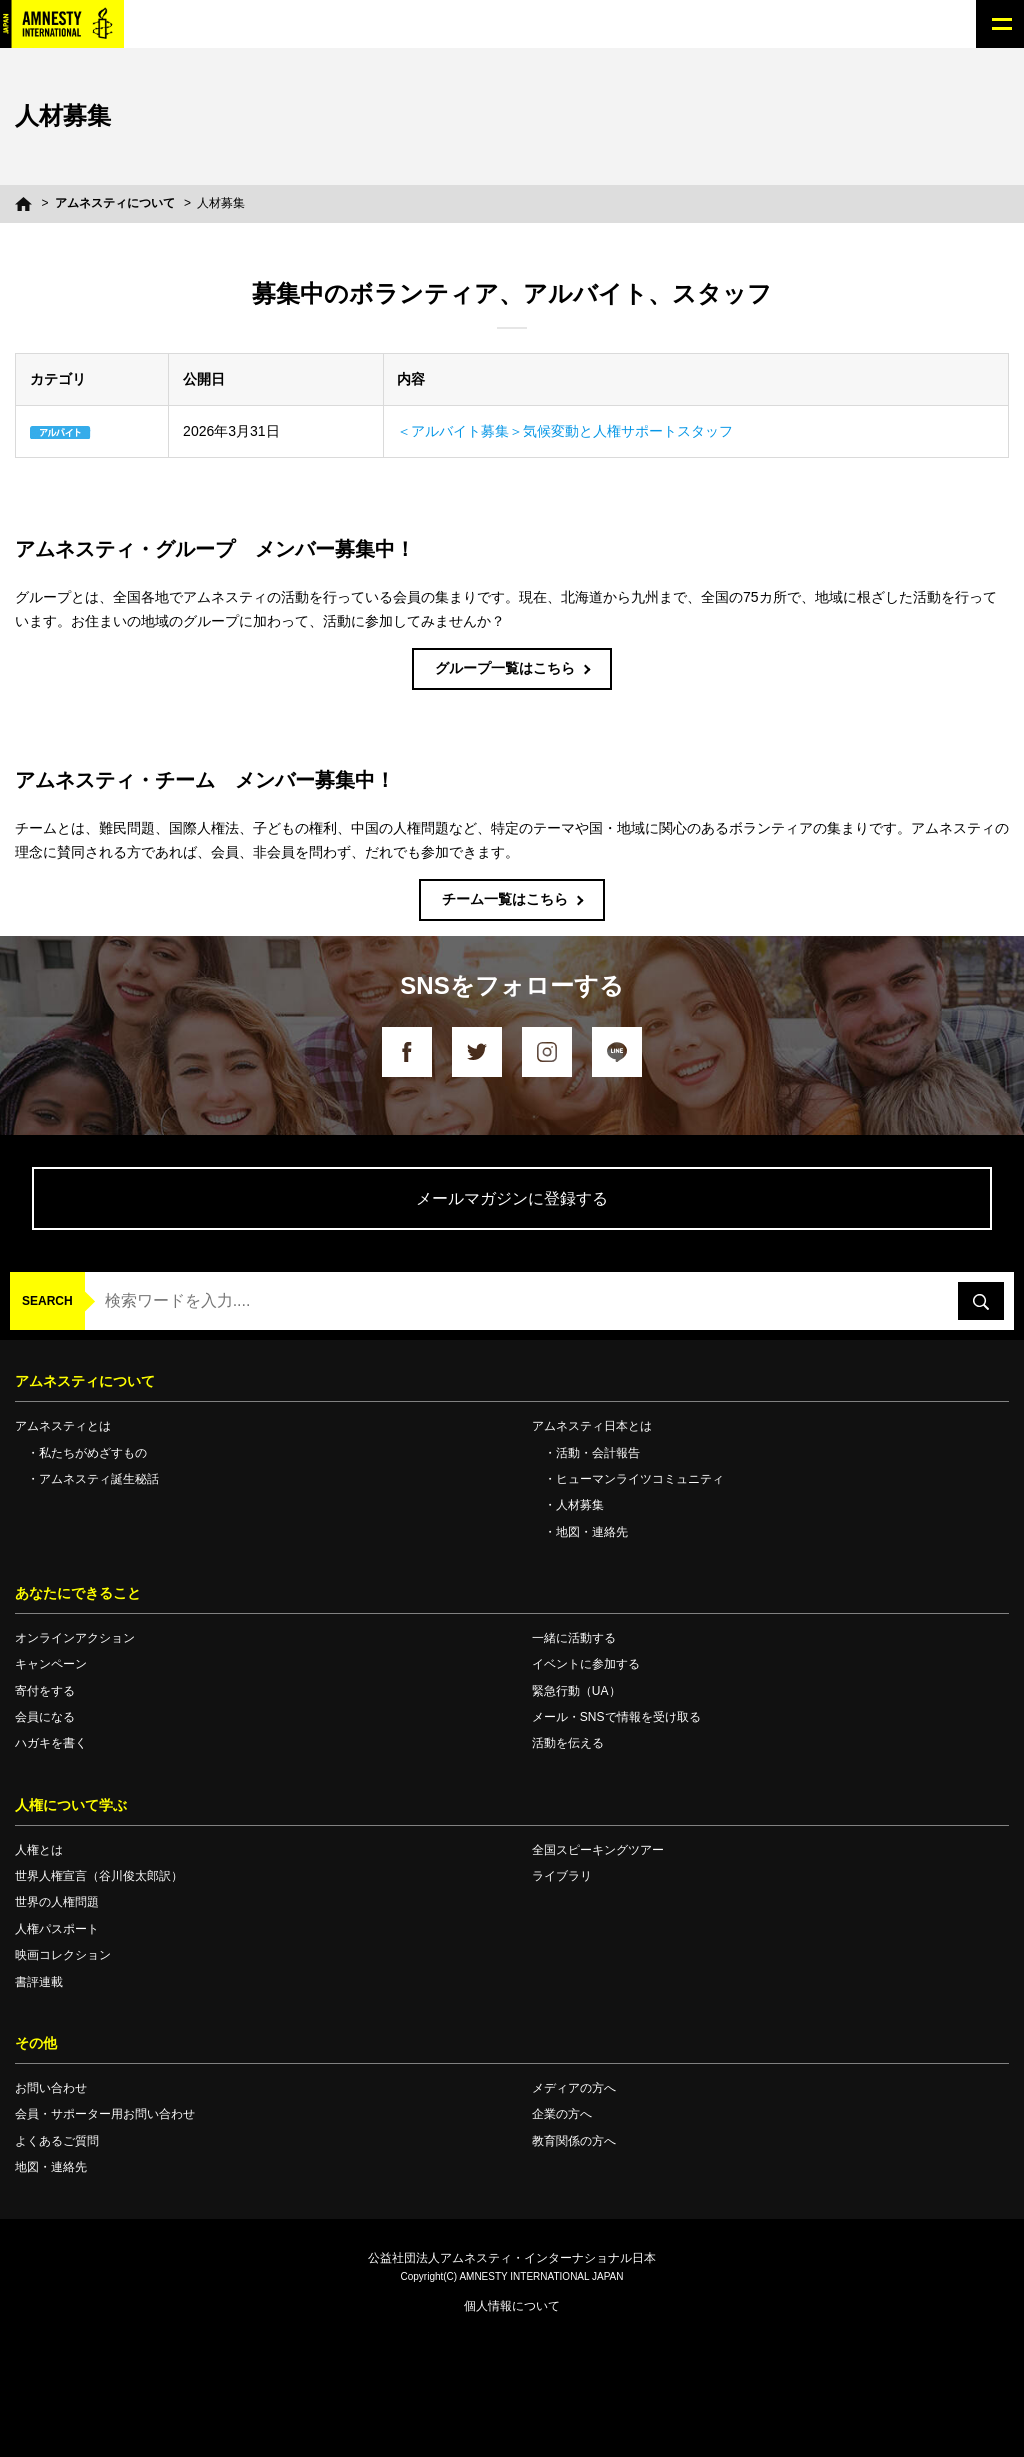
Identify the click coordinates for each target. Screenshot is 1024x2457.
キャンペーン (51, 1664)
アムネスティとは (63, 1426)
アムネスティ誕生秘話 (99, 1479)
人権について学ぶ (71, 1805)
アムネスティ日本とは (592, 1426)
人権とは (39, 1850)
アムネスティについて (115, 203)
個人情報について (512, 2306)
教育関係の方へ (574, 2141)
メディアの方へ (574, 2088)
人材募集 (580, 1505)
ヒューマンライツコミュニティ (640, 1479)
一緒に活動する (574, 1638)
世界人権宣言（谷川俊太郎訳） (99, 1876)
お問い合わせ (51, 2088)
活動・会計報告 (598, 1453)
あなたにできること (78, 1593)
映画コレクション (63, 1955)
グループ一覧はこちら (505, 668)
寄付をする (45, 1691)
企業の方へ (562, 2114)
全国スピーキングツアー (598, 1850)
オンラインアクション (75, 1638)
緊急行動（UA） (576, 1691)
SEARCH (47, 1301)
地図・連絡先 (592, 1532)
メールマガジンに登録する (512, 1198)
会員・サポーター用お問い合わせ (105, 2114)
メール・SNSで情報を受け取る (616, 1717)
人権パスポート (57, 1929)
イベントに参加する (586, 1664)
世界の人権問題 (57, 1902)
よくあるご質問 (57, 2141)
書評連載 (39, 1982)
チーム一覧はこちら (505, 899)
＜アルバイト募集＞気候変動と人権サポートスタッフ (565, 431)
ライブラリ (562, 1876)
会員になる (45, 1717)
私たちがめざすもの (93, 1453)
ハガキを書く (51, 1743)
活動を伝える (568, 1743)
